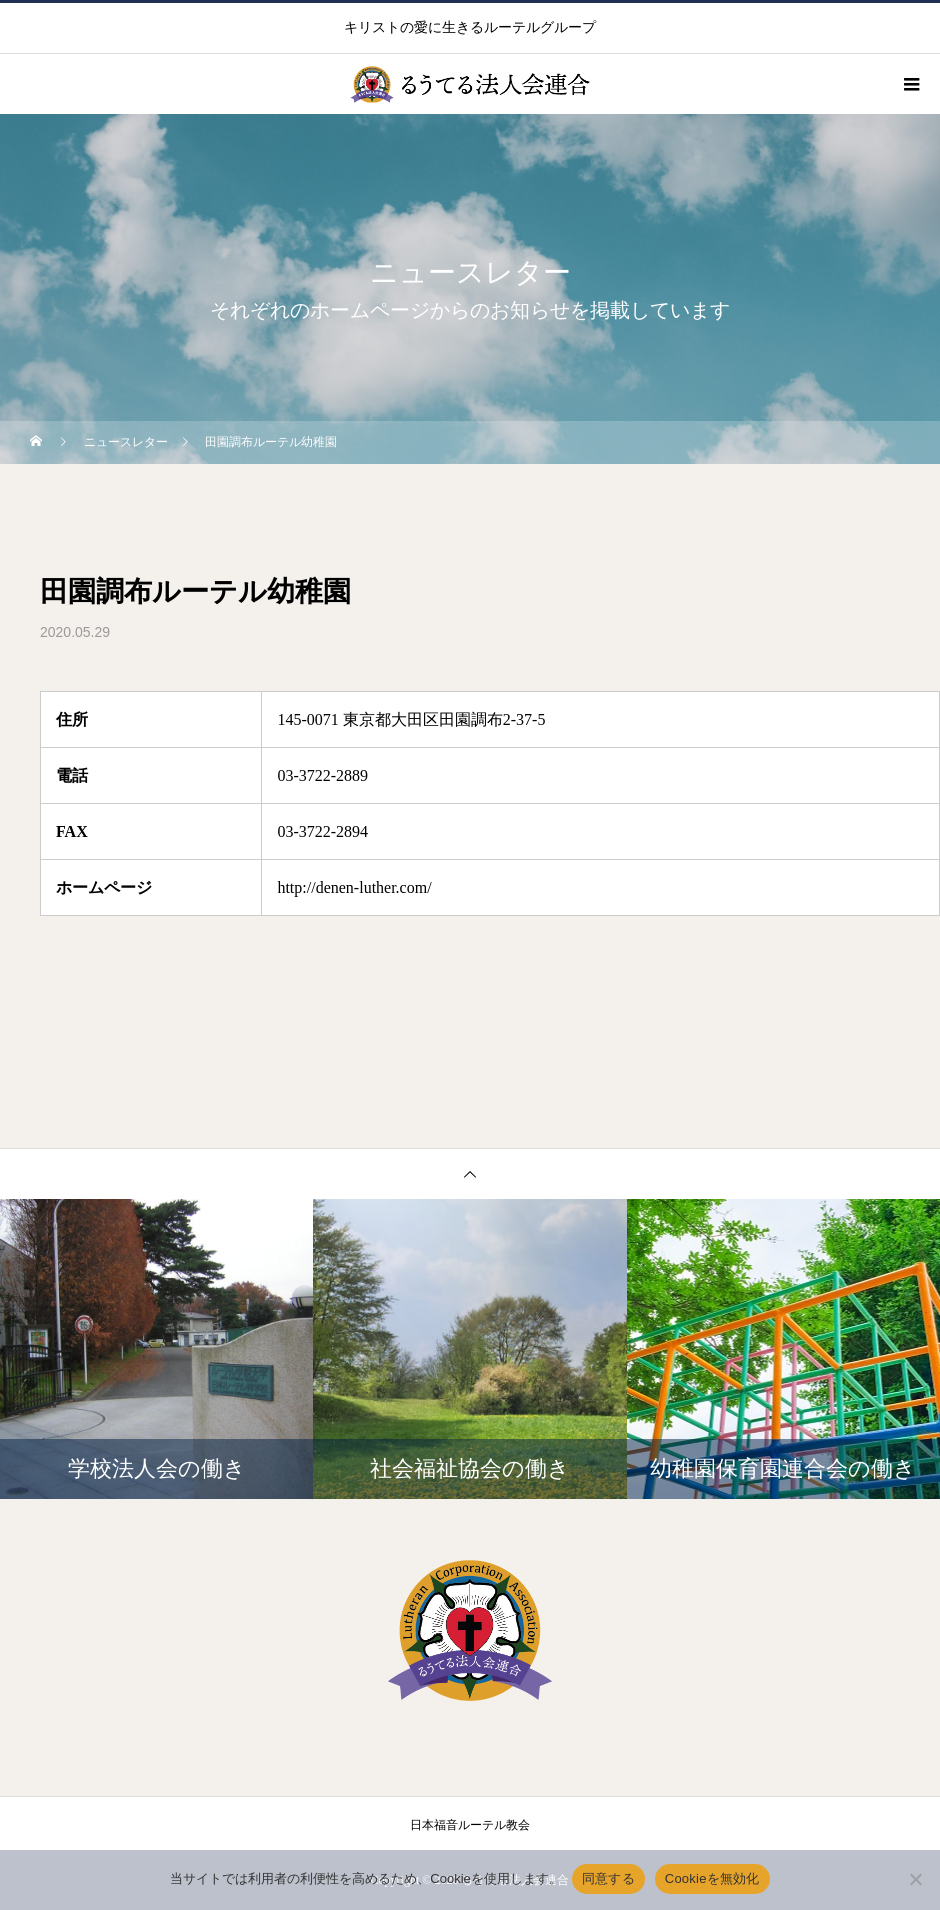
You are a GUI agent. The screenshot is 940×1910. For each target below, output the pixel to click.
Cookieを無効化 (712, 1878)
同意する (608, 1878)
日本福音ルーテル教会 (470, 1825)
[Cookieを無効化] (915, 1879)
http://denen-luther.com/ (354, 887)
